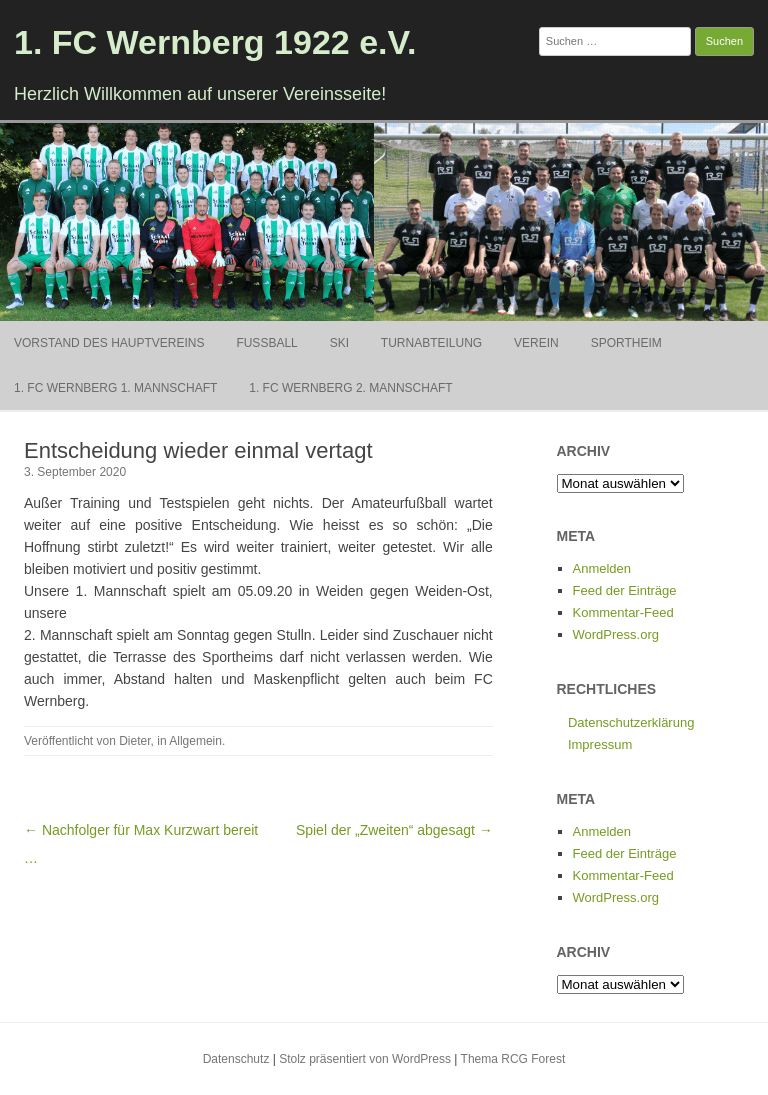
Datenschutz (236, 1059)
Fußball (266, 343)
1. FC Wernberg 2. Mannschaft (350, 388)
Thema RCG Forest (513, 1059)
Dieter (134, 741)
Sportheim (626, 343)
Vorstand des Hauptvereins (109, 343)
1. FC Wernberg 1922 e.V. (215, 42)
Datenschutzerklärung (631, 722)
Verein (536, 343)
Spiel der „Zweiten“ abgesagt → (394, 830)
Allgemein (195, 741)
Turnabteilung (431, 343)
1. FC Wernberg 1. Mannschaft (115, 388)
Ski (339, 343)
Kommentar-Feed (623, 612)
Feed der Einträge (625, 590)
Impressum (600, 744)
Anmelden (602, 568)
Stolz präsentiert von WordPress (365, 1059)
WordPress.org (616, 634)
